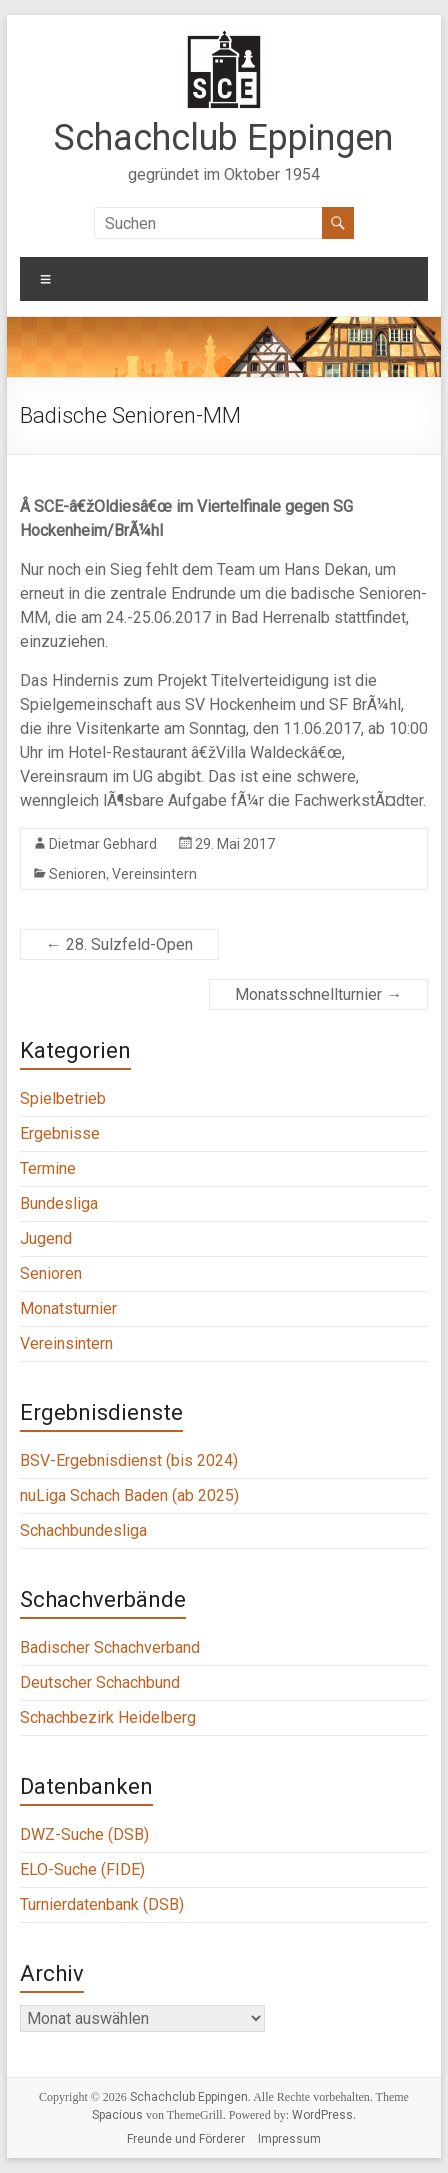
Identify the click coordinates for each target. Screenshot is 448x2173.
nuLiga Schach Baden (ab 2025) (129, 1495)
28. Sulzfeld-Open (119, 944)
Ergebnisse (60, 1133)
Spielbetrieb (63, 1098)
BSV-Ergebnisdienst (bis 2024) (129, 1460)
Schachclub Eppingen (223, 138)
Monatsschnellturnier (318, 994)
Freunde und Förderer (186, 2139)
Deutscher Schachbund (100, 1682)
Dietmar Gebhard (103, 844)
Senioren (77, 874)
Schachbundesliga (83, 1530)
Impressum (289, 2139)
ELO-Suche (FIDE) (82, 1869)
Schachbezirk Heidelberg (108, 1717)
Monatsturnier (68, 1308)
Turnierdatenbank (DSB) (102, 1904)
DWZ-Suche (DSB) (84, 1834)
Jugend (46, 1238)
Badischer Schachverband (110, 1647)
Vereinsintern (154, 874)
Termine (48, 1168)
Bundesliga (59, 1203)
